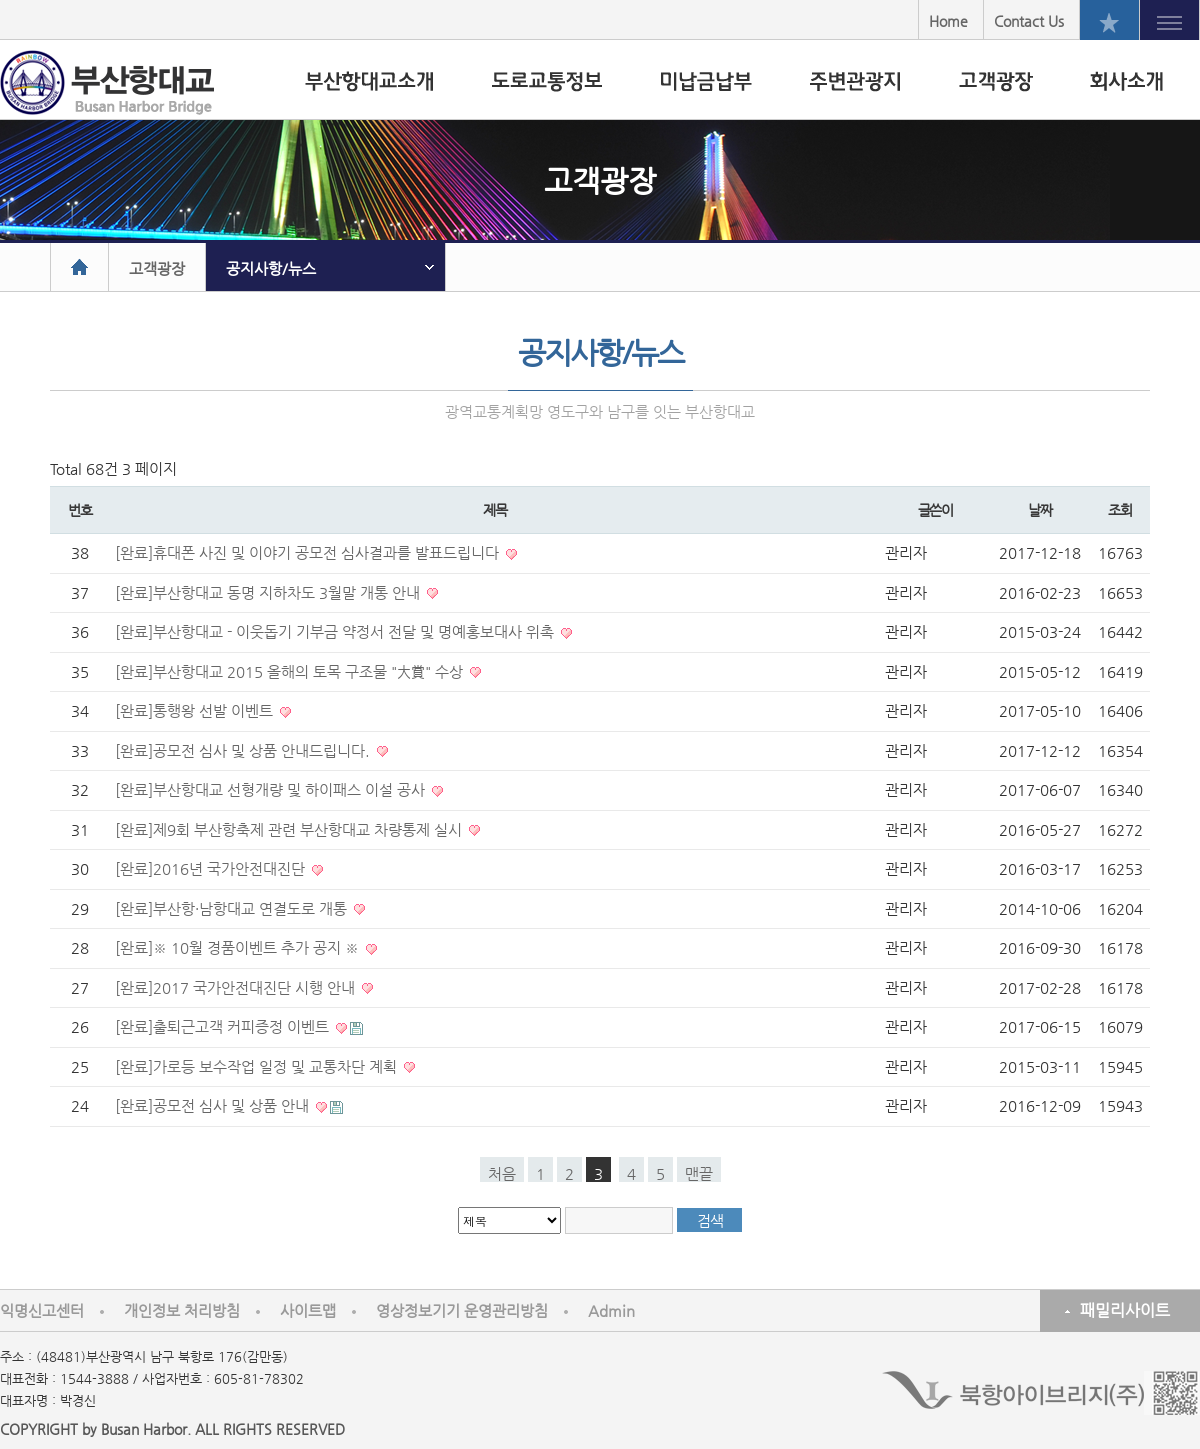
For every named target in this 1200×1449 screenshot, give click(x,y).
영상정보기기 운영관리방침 (462, 1310)
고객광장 (157, 268)
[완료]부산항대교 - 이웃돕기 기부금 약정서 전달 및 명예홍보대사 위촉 (336, 631)
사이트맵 (308, 1310)
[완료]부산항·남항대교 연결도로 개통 (233, 908)
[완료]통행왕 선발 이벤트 (196, 710)
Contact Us (1029, 21)
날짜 (1039, 510)
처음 (502, 1173)
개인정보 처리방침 (182, 1310)
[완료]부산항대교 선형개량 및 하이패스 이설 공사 (272, 789)
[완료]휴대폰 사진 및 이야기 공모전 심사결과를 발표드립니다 (309, 552)
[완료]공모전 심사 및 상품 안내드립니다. (244, 750)
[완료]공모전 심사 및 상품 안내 (214, 1105)
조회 (1119, 510)
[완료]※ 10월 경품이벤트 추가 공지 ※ (239, 947)
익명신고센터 (42, 1310)
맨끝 (699, 1173)
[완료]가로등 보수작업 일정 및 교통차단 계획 (258, 1066)
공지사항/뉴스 (271, 268)
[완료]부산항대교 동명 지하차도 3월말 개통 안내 (269, 592)
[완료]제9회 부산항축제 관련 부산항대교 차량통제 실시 (290, 829)
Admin (611, 1310)
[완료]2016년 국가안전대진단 (212, 868)
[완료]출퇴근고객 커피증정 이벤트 (224, 1026)
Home (948, 21)
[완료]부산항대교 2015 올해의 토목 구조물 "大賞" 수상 (291, 671)
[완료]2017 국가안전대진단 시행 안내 (237, 987)
